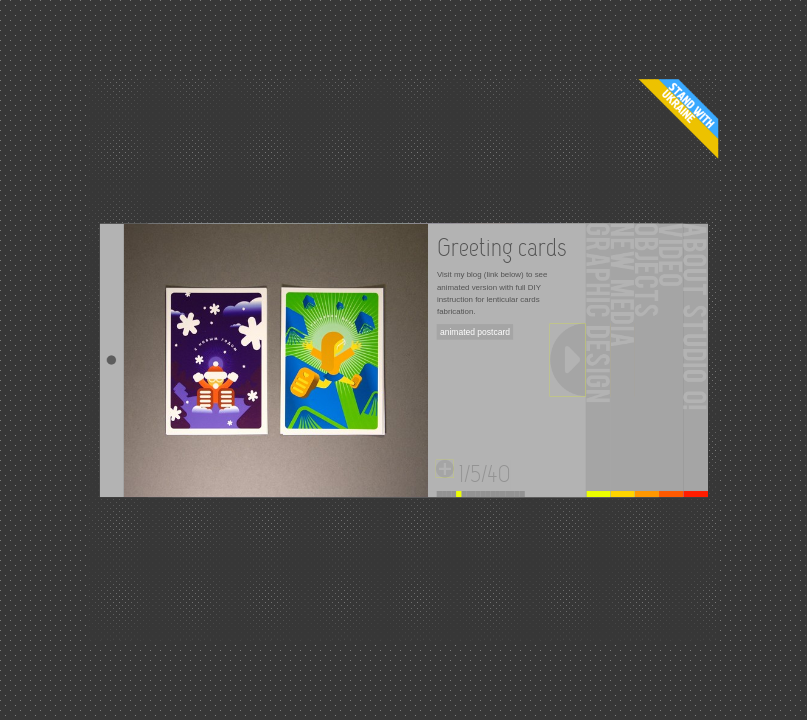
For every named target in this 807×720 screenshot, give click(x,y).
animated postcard (475, 331)
